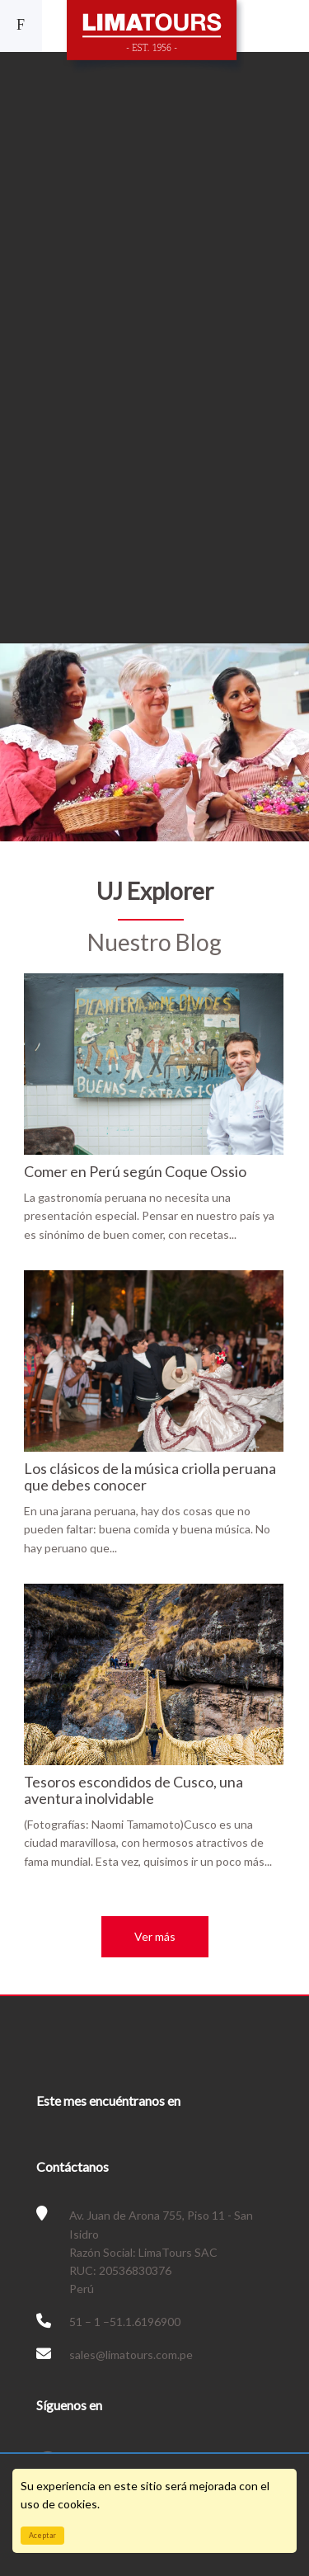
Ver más (155, 1936)
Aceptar (42, 2535)
